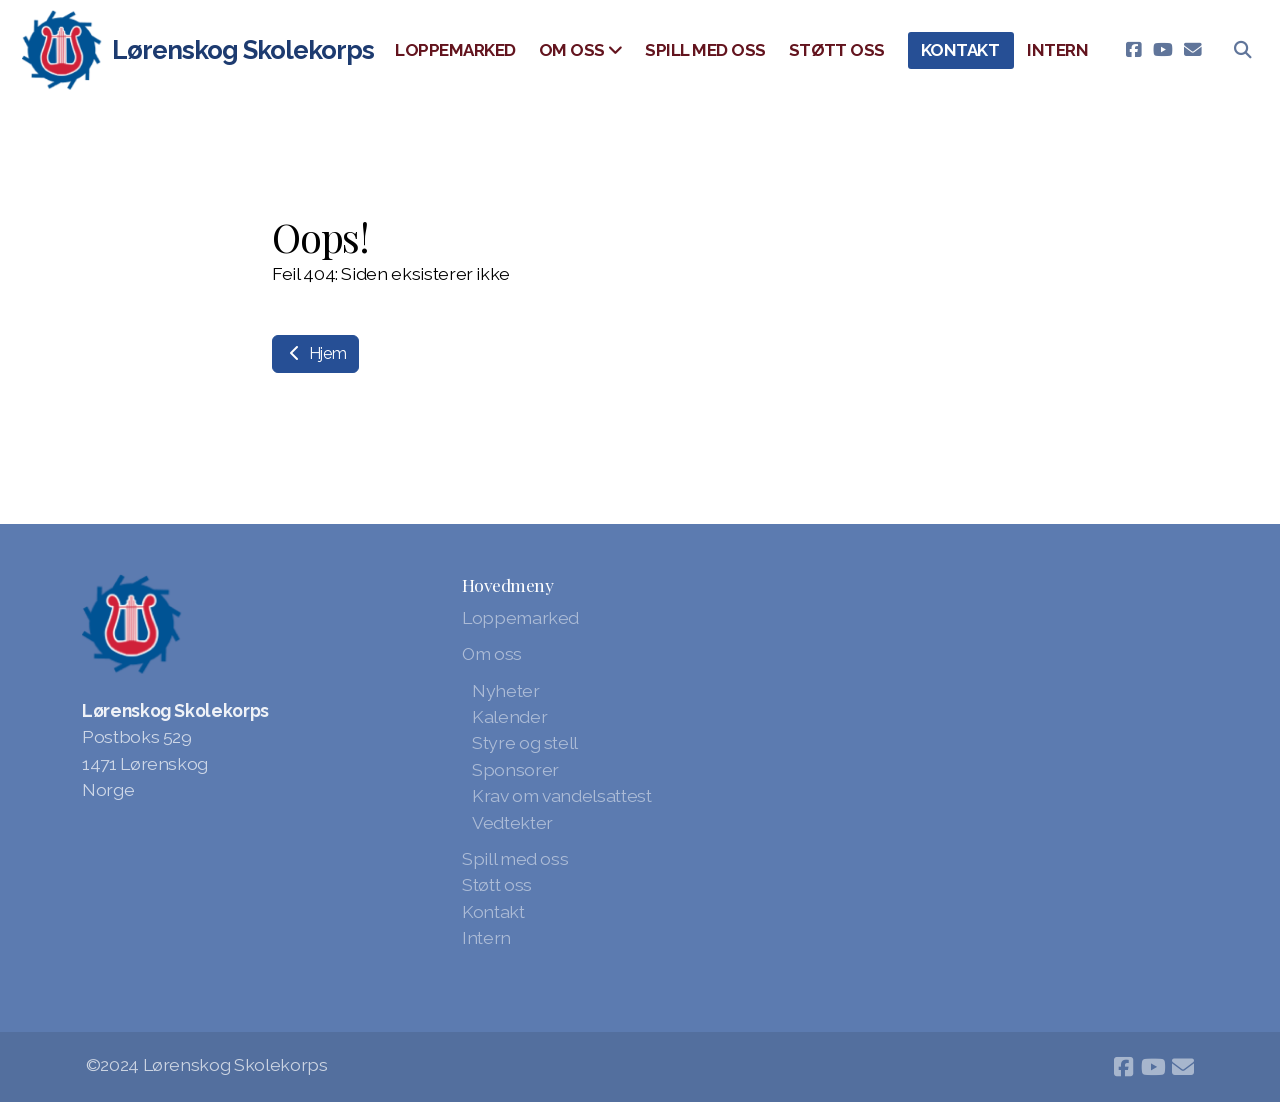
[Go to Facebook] (1133, 50)
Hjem (315, 353)
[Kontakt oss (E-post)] (1193, 50)
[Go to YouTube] (1163, 50)
